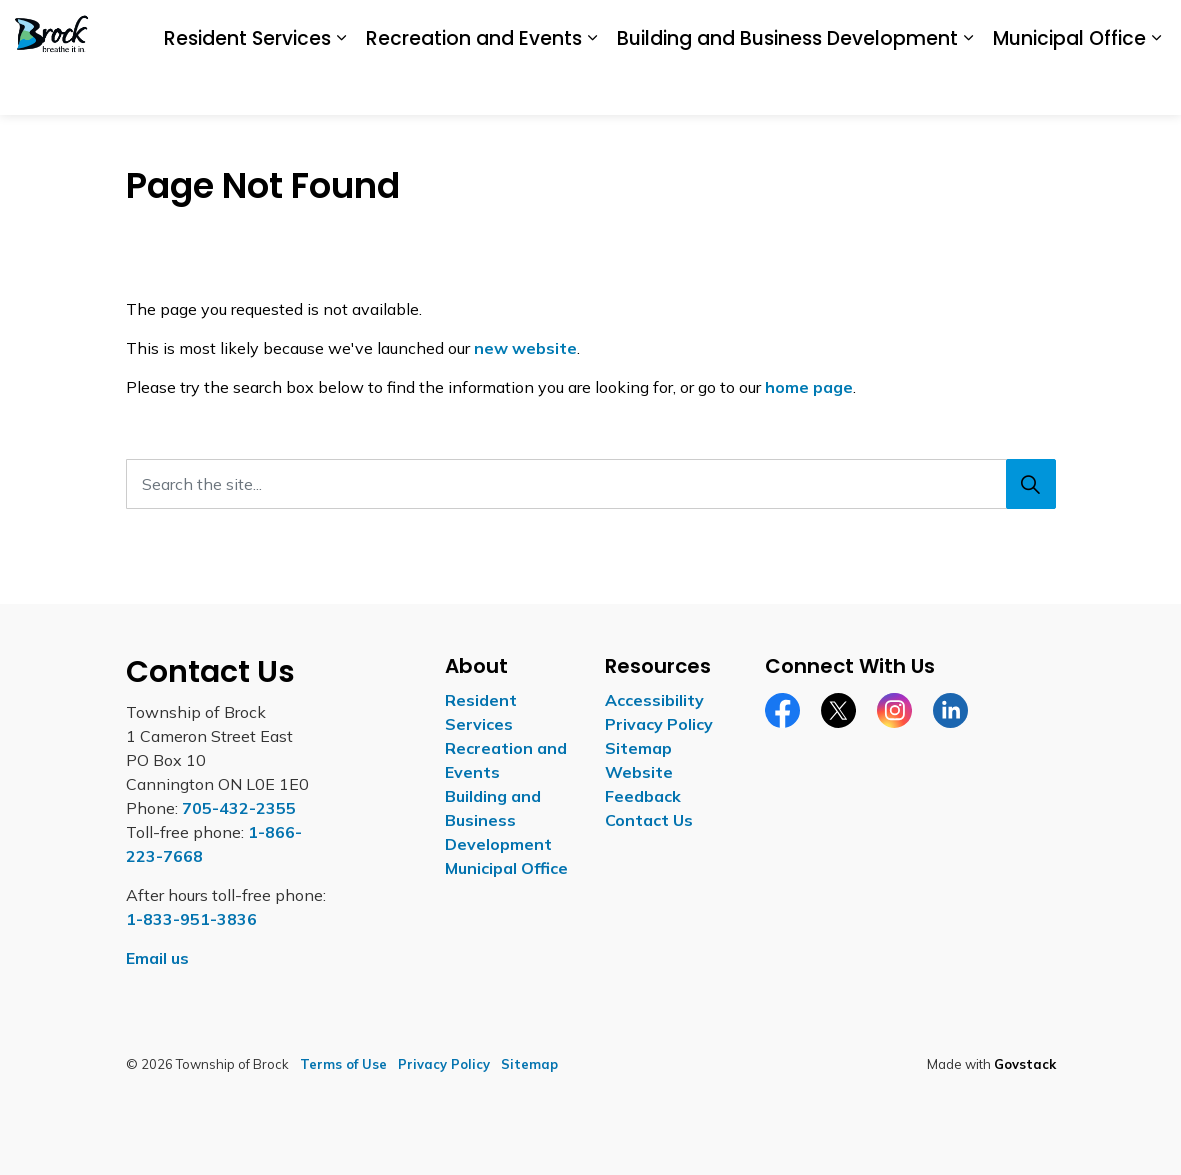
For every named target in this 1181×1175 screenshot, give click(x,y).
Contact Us (1072, 86)
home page (809, 387)
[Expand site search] (1146, 87)
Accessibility (771, 86)
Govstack (1025, 1064)
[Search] (1031, 484)
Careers (855, 86)
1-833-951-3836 (191, 919)
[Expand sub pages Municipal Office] (1007, 144)
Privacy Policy (659, 724)
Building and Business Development (638, 142)
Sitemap (638, 748)
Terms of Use (343, 1064)
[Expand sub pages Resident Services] (192, 144)
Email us (157, 958)
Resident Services (98, 142)
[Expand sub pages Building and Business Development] (819, 144)
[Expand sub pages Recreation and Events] (443, 144)
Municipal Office (920, 142)
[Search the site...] (591, 484)
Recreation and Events (325, 142)
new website (525, 348)
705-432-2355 (239, 808)
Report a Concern (958, 86)
